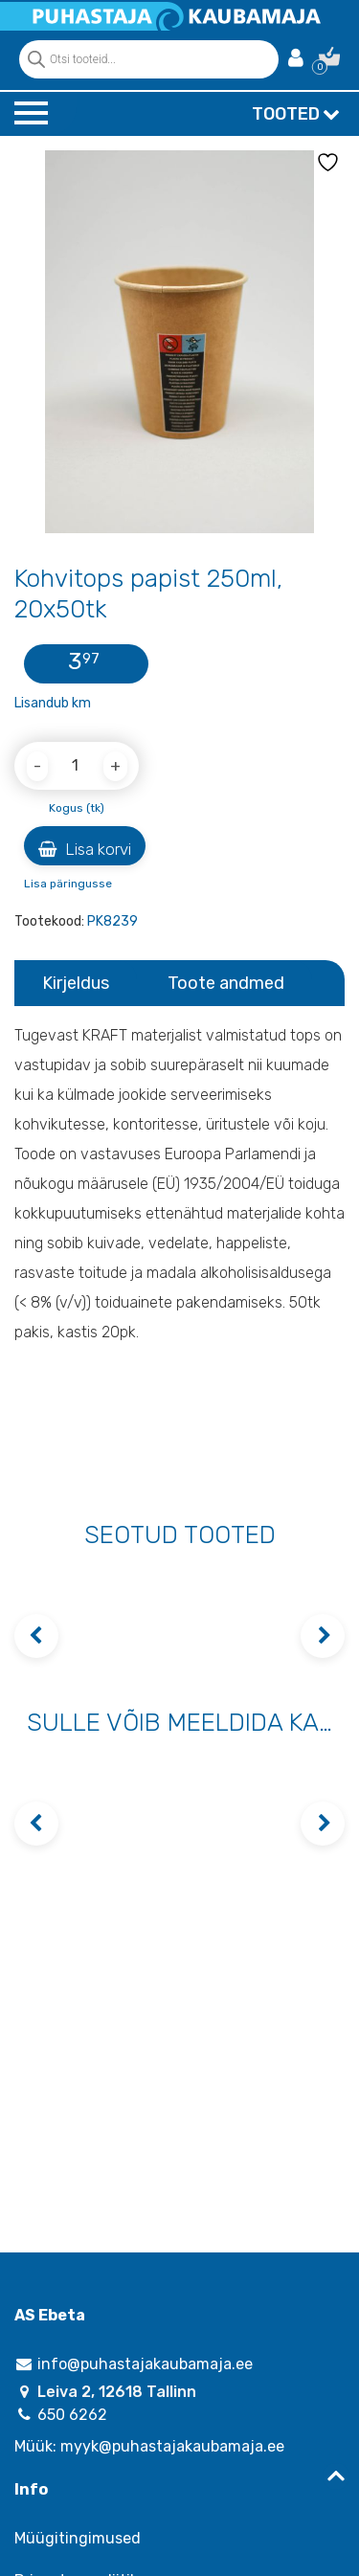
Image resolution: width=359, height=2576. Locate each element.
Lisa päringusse (68, 883)
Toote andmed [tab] (226, 983)
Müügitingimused (77, 2538)
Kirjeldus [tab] (75, 983)
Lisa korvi (84, 849)
